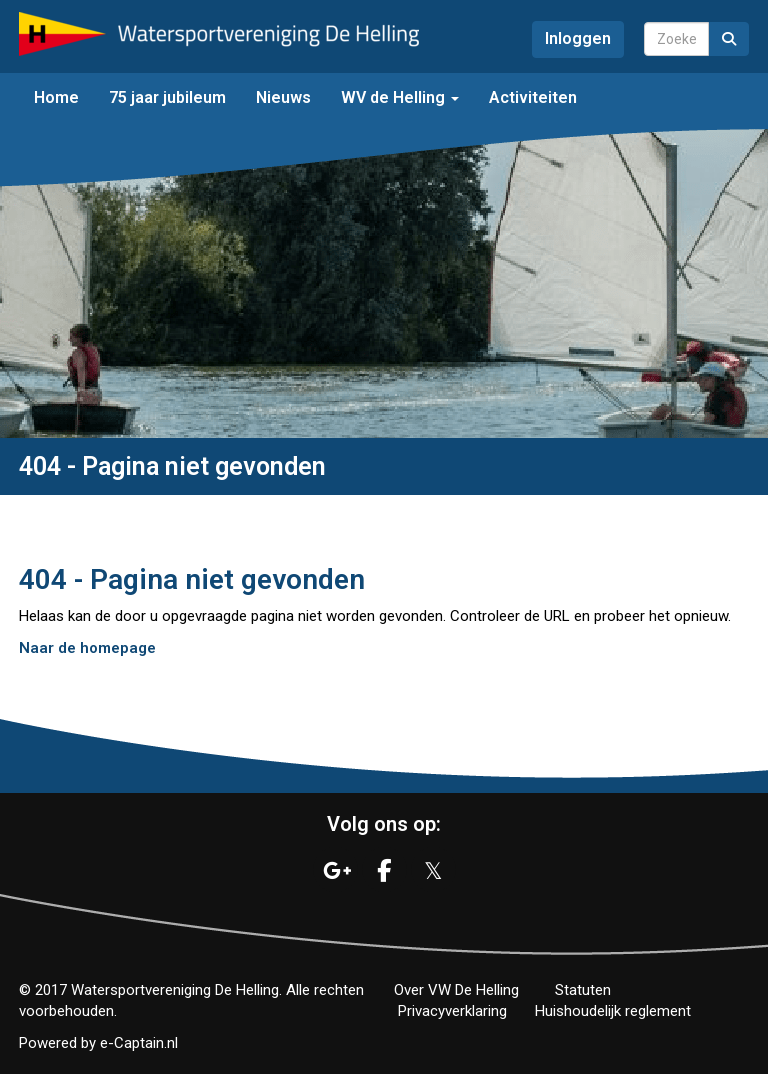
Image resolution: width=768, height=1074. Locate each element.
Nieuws (283, 97)
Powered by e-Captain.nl (98, 1043)
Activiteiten (533, 97)
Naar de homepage (87, 648)
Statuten (583, 990)
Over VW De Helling (456, 990)
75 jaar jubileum (167, 97)
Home (56, 97)
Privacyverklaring (452, 1011)
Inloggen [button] (578, 38)
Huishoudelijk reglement (613, 1011)
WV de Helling (400, 97)
